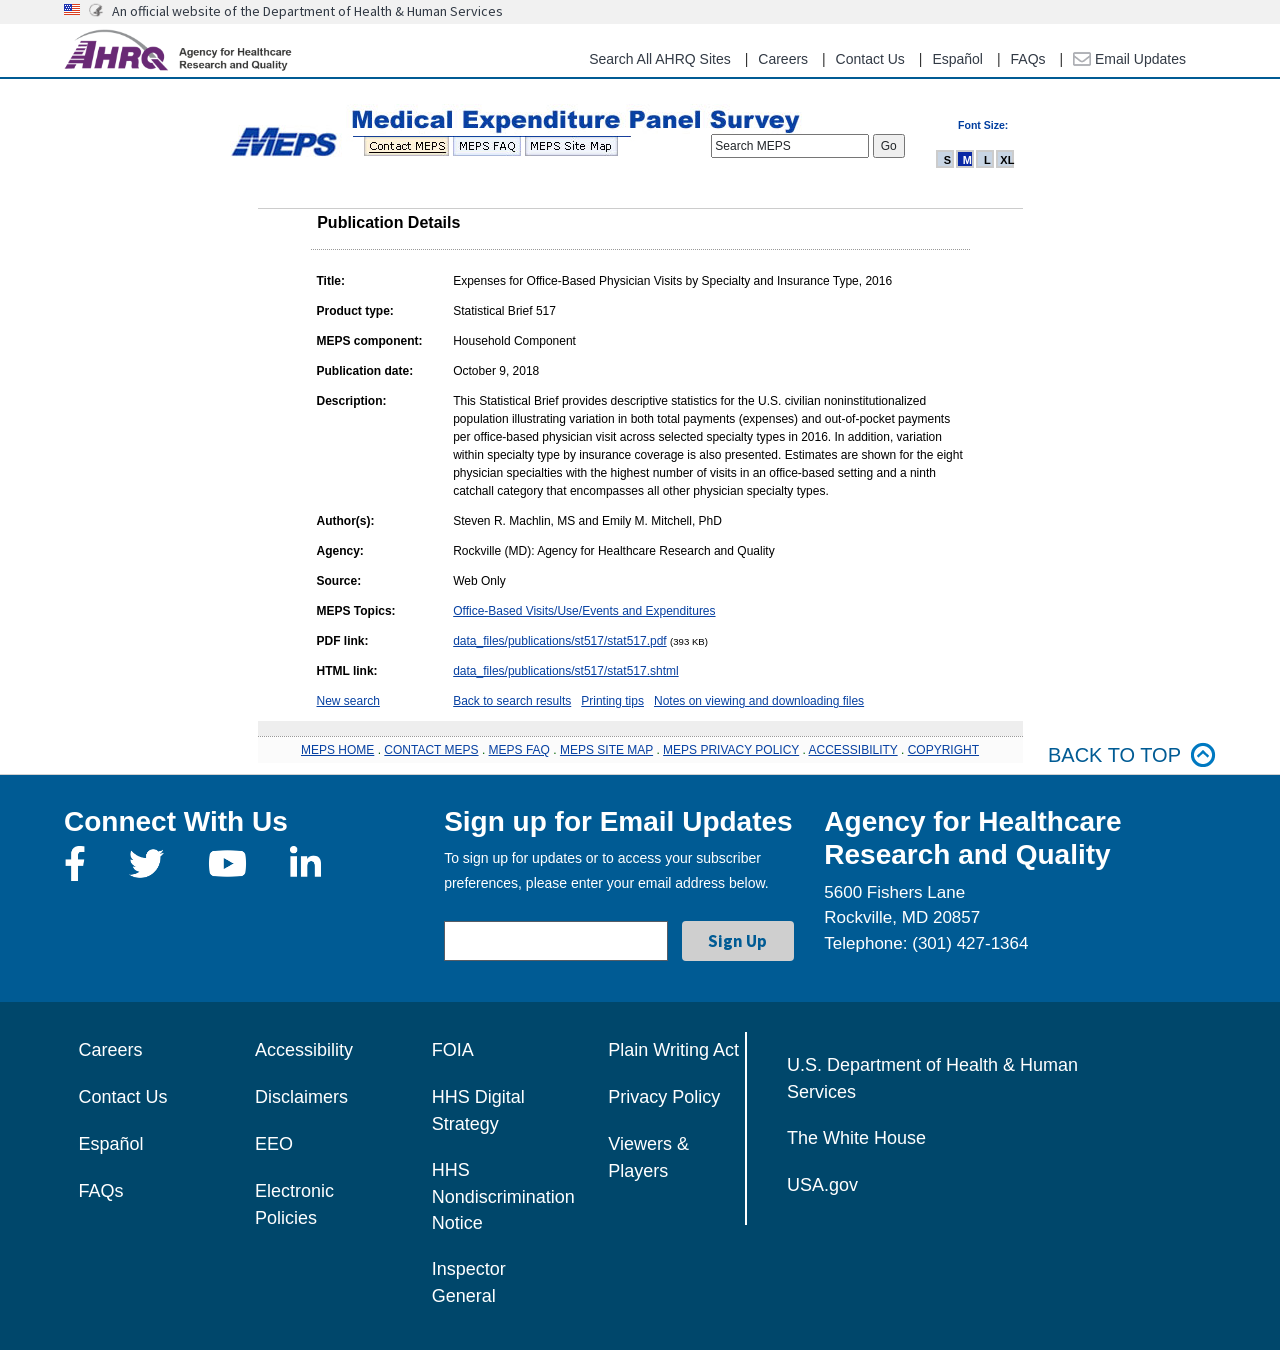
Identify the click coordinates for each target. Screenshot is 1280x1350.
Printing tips (612, 701)
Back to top (1132, 755)
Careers (783, 59)
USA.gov (822, 1185)
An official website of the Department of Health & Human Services (307, 11)
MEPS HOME (337, 750)
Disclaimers (301, 1097)
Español (957, 59)
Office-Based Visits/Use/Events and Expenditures (584, 611)
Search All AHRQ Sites (660, 59)
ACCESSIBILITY (853, 750)
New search (348, 701)
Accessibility (304, 1050)
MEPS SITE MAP (606, 750)
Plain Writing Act (673, 1050)
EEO (274, 1144)
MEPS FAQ (519, 750)
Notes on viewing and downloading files (759, 701)
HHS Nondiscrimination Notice (503, 1196)
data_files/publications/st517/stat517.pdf (559, 641)
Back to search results (512, 701)
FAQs (1028, 59)
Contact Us (870, 59)
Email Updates (1129, 59)
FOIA (453, 1050)
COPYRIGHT (943, 750)
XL (1007, 160)
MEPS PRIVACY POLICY (731, 750)
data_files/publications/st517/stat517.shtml (565, 671)
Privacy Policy (664, 1097)
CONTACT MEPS (431, 750)
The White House (856, 1138)
